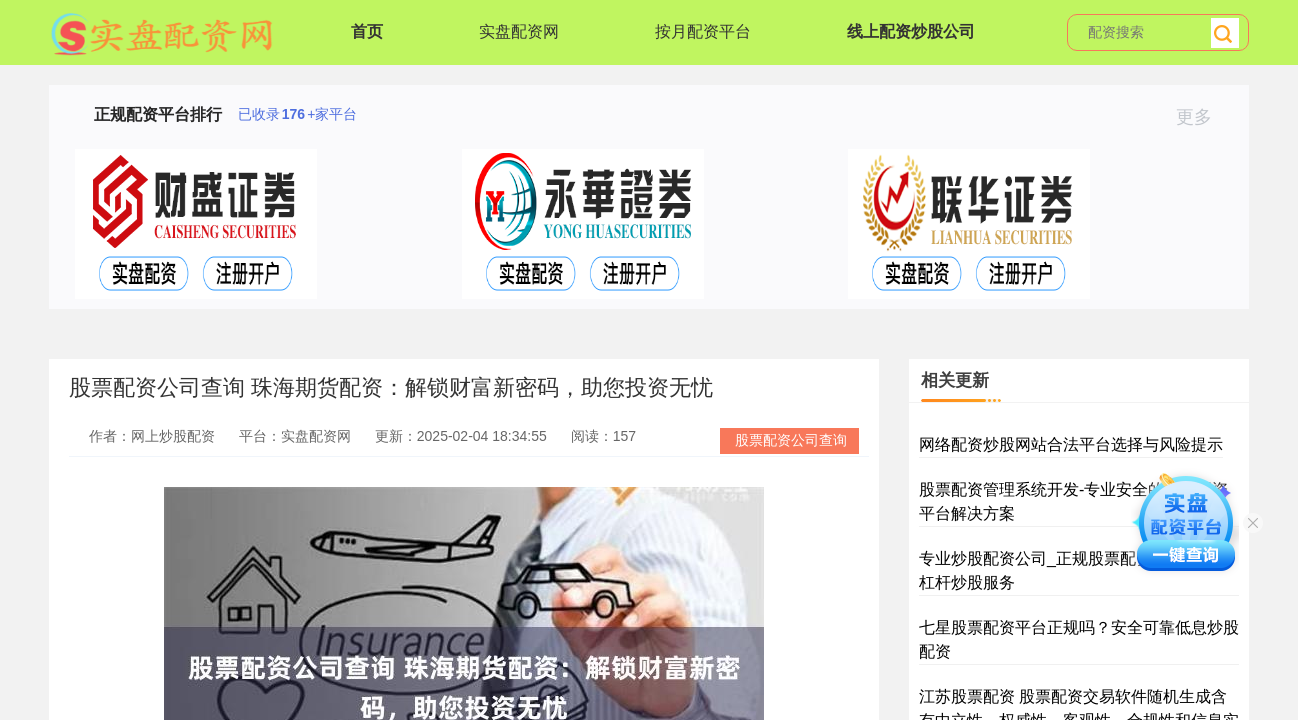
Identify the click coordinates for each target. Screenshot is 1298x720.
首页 (367, 31)
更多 (1202, 117)
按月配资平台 (703, 31)
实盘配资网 (519, 31)
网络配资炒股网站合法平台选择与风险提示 (1071, 444)
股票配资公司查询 (791, 440)
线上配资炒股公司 (911, 31)
